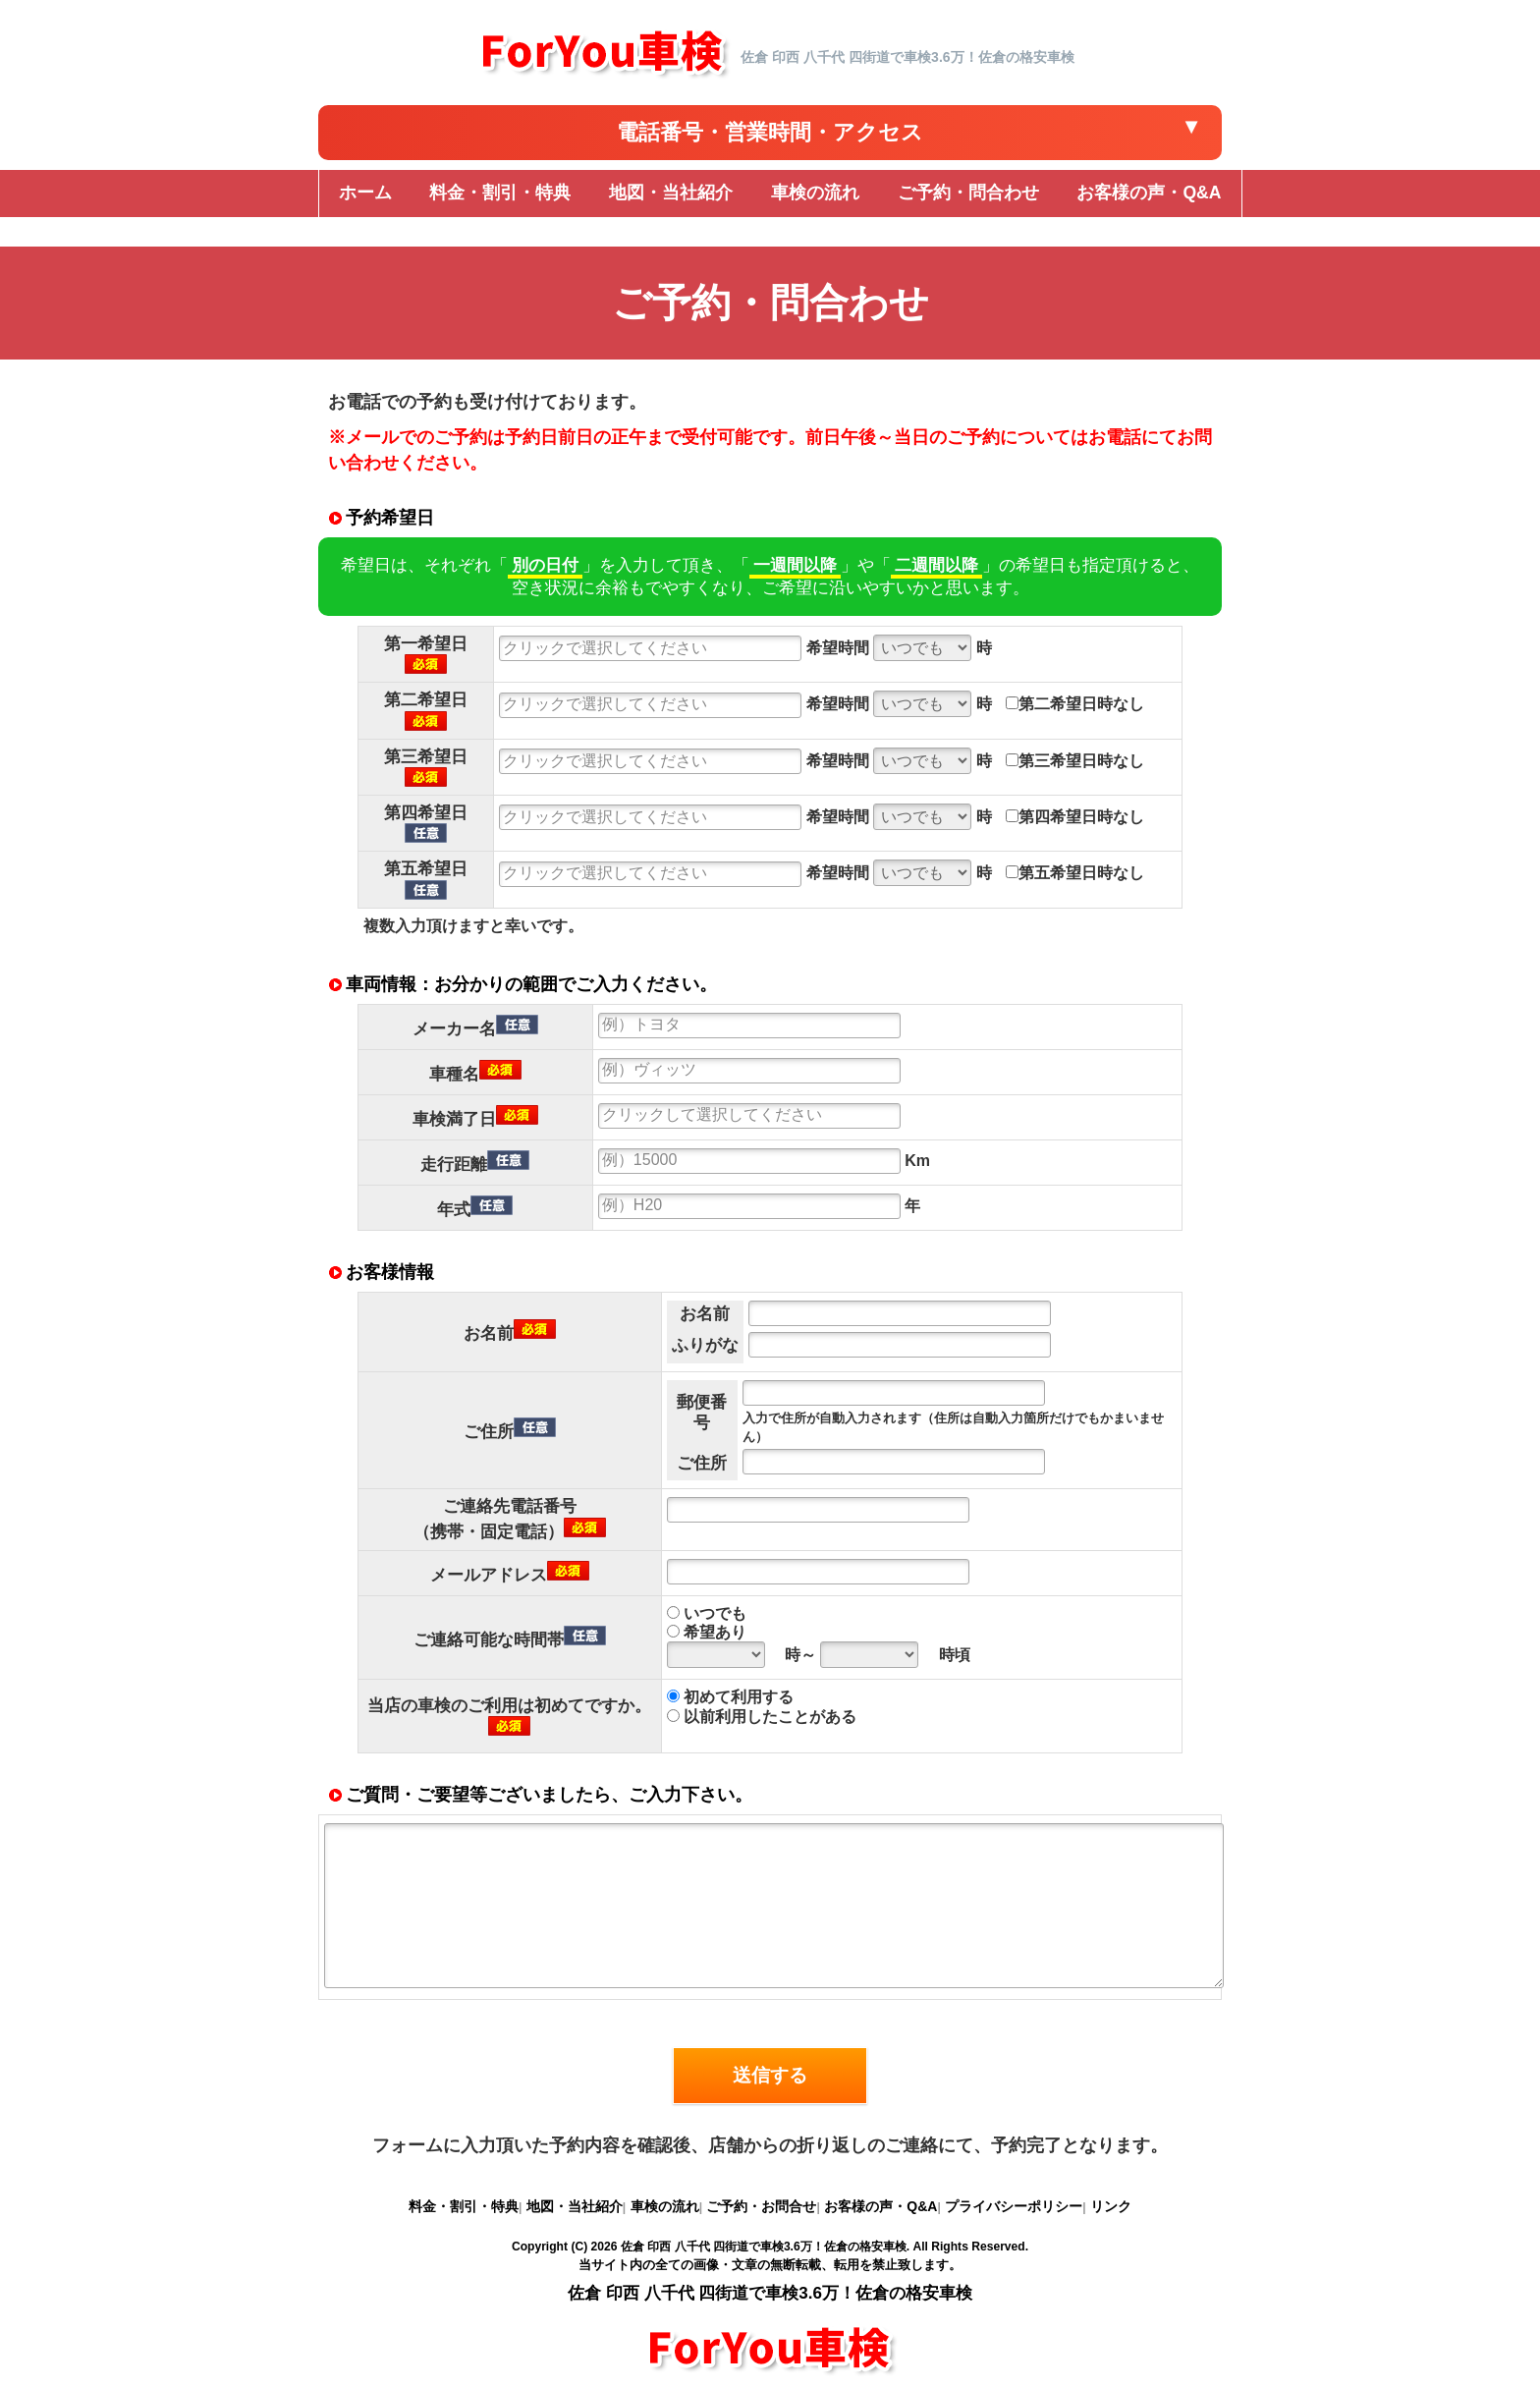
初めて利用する (730, 1697)
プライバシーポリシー (1013, 2206)
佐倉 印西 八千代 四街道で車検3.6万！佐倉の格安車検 (764, 2246)
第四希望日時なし (1075, 816)
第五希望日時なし (1075, 872)
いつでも (706, 1613)
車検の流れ (665, 2206)
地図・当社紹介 (574, 2206)
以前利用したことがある (761, 1716)
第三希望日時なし (1075, 760)
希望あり (706, 1632)
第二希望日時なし (1075, 703)
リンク (1110, 2206)
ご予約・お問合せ (761, 2206)
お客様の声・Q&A (880, 2206)
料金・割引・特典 (464, 2206)
